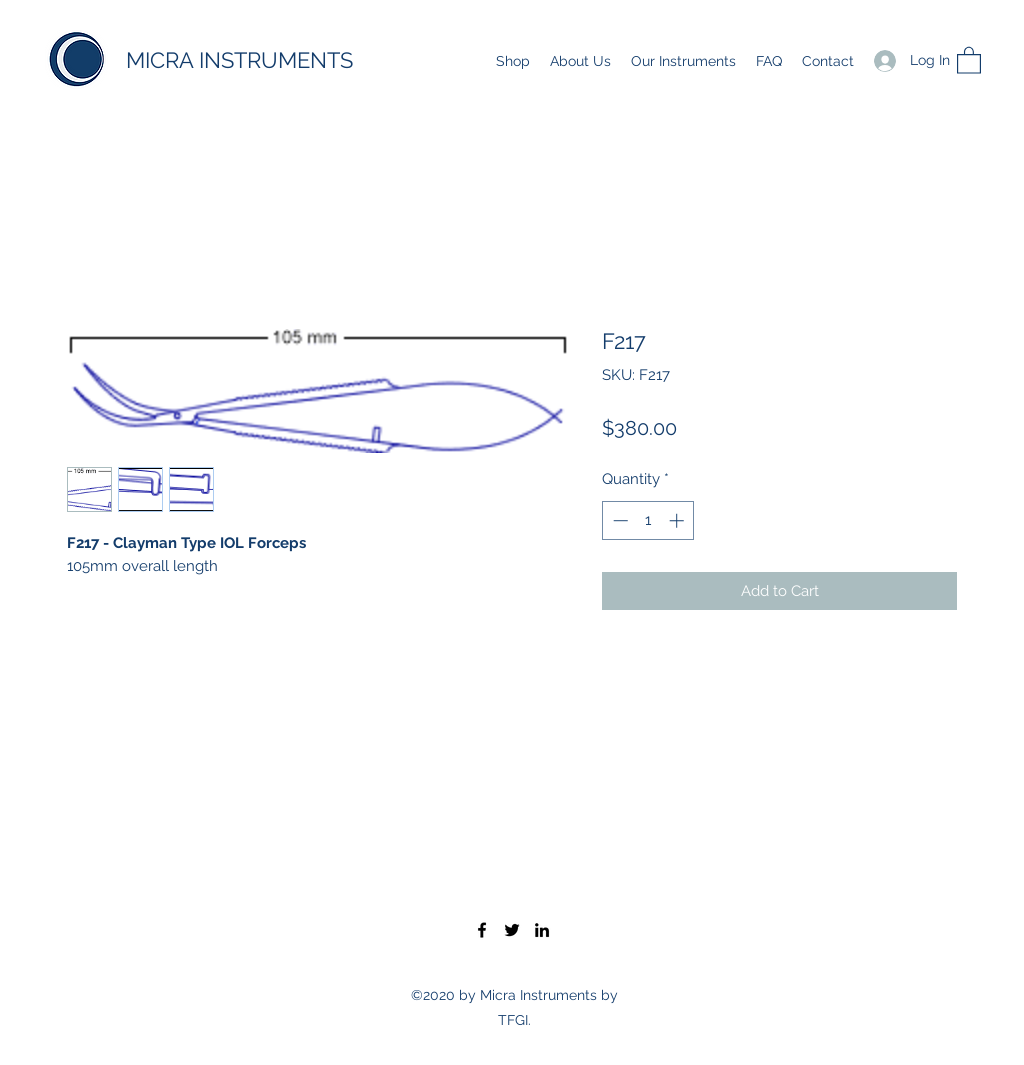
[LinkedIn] (542, 930)
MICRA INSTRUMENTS (239, 60)
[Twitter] (512, 930)
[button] (969, 59)
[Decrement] (618, 520)
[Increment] (678, 520)
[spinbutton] (648, 520)
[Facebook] (482, 930)
